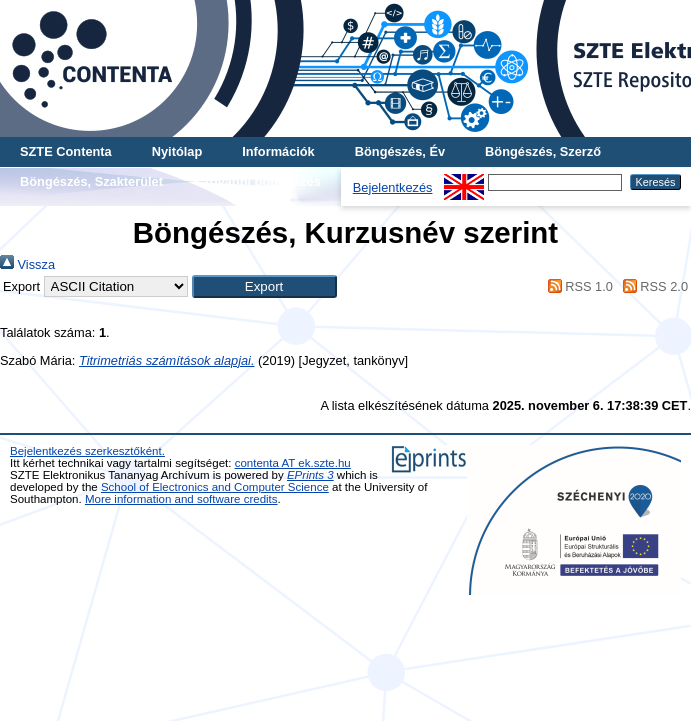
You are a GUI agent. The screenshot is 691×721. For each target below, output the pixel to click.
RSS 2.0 (652, 286)
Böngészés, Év (400, 151)
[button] (264, 286)
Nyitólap (177, 151)
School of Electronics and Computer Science (215, 487)
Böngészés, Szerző (543, 151)
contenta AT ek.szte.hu (293, 463)
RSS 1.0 (577, 286)
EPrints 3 (310, 475)
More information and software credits (181, 499)
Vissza (27, 264)
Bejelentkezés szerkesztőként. (87, 451)
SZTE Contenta (66, 151)
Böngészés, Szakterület (91, 181)
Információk (278, 151)
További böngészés (262, 181)
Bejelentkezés (393, 187)
